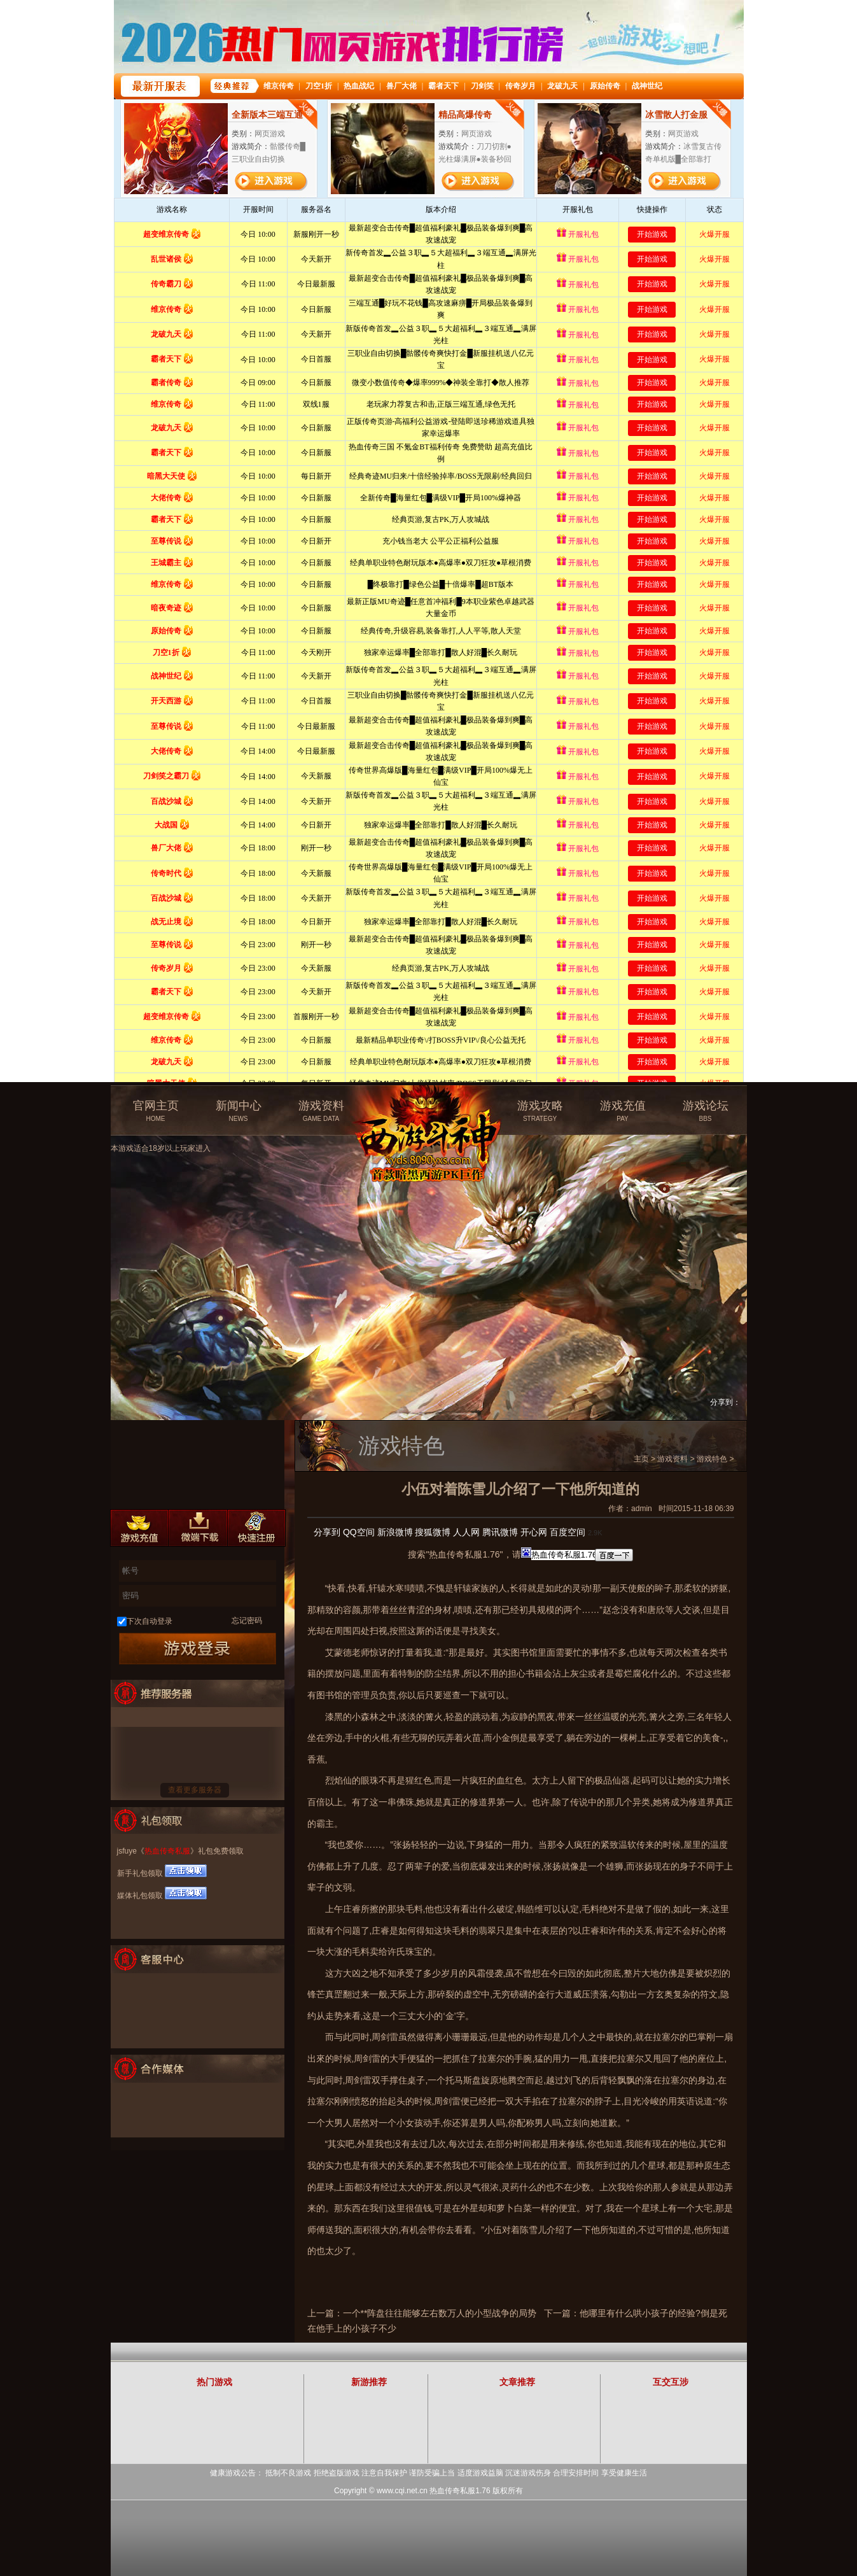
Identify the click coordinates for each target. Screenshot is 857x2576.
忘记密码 (247, 1620)
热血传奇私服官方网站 (431, 1106)
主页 (641, 1458)
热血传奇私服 (167, 1851)
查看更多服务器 (194, 1789)
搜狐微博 (432, 1532)
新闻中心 (238, 1111)
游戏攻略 (540, 1111)
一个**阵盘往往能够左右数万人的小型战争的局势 (440, 2313)
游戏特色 (712, 1458)
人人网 (466, 1532)
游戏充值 (623, 1111)
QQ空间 (359, 1532)
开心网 (533, 1532)
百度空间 (567, 1532)
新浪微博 (395, 1532)
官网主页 (156, 1111)
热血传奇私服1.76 (459, 2490)
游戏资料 (321, 1111)
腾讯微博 (500, 1532)
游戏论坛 (705, 1111)
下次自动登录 (149, 1621)
